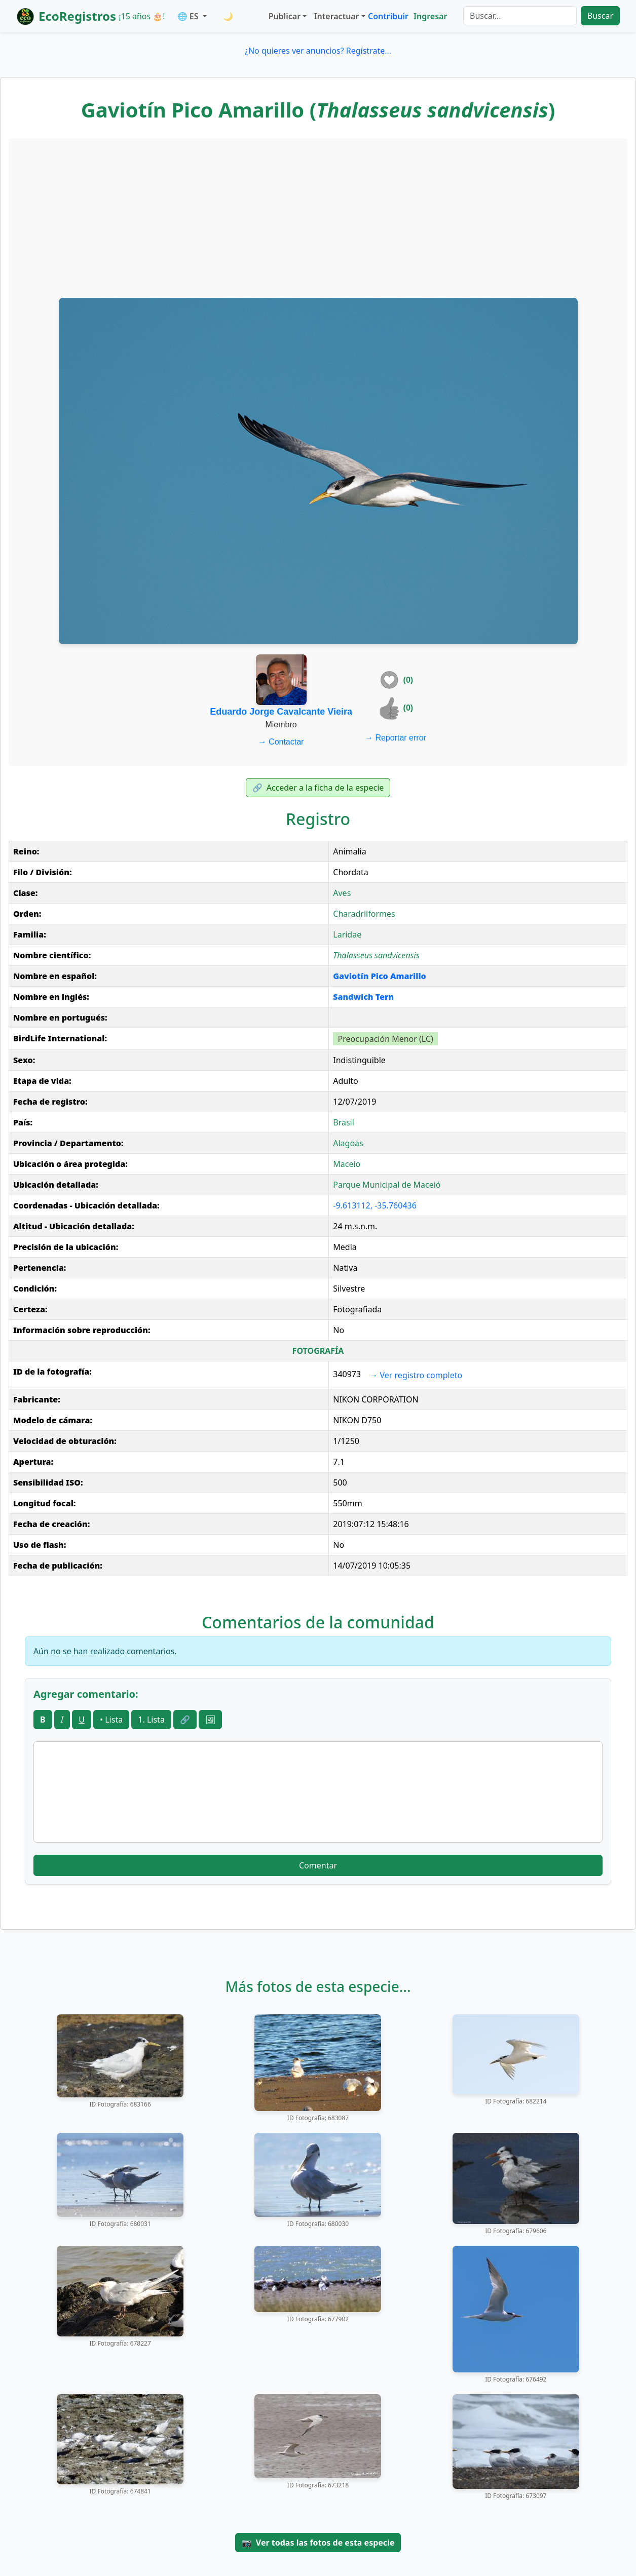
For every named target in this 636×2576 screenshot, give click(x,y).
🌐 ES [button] (189, 16)
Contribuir (388, 16)
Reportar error (395, 737)
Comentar (318, 1865)
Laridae (347, 934)
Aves (342, 893)
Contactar (281, 741)
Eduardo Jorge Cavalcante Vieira (281, 712)
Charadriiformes (364, 913)
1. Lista (151, 1719)
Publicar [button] (285, 16)
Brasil (343, 1122)
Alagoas (348, 1143)
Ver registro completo (415, 1375)
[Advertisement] (318, 217)
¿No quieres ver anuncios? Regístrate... (318, 50)
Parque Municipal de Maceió (386, 1184)
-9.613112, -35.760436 (375, 1205)
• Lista (111, 1719)
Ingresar (430, 16)
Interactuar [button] (336, 16)
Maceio (346, 1163)
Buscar (600, 15)
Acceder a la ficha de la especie (318, 788)
